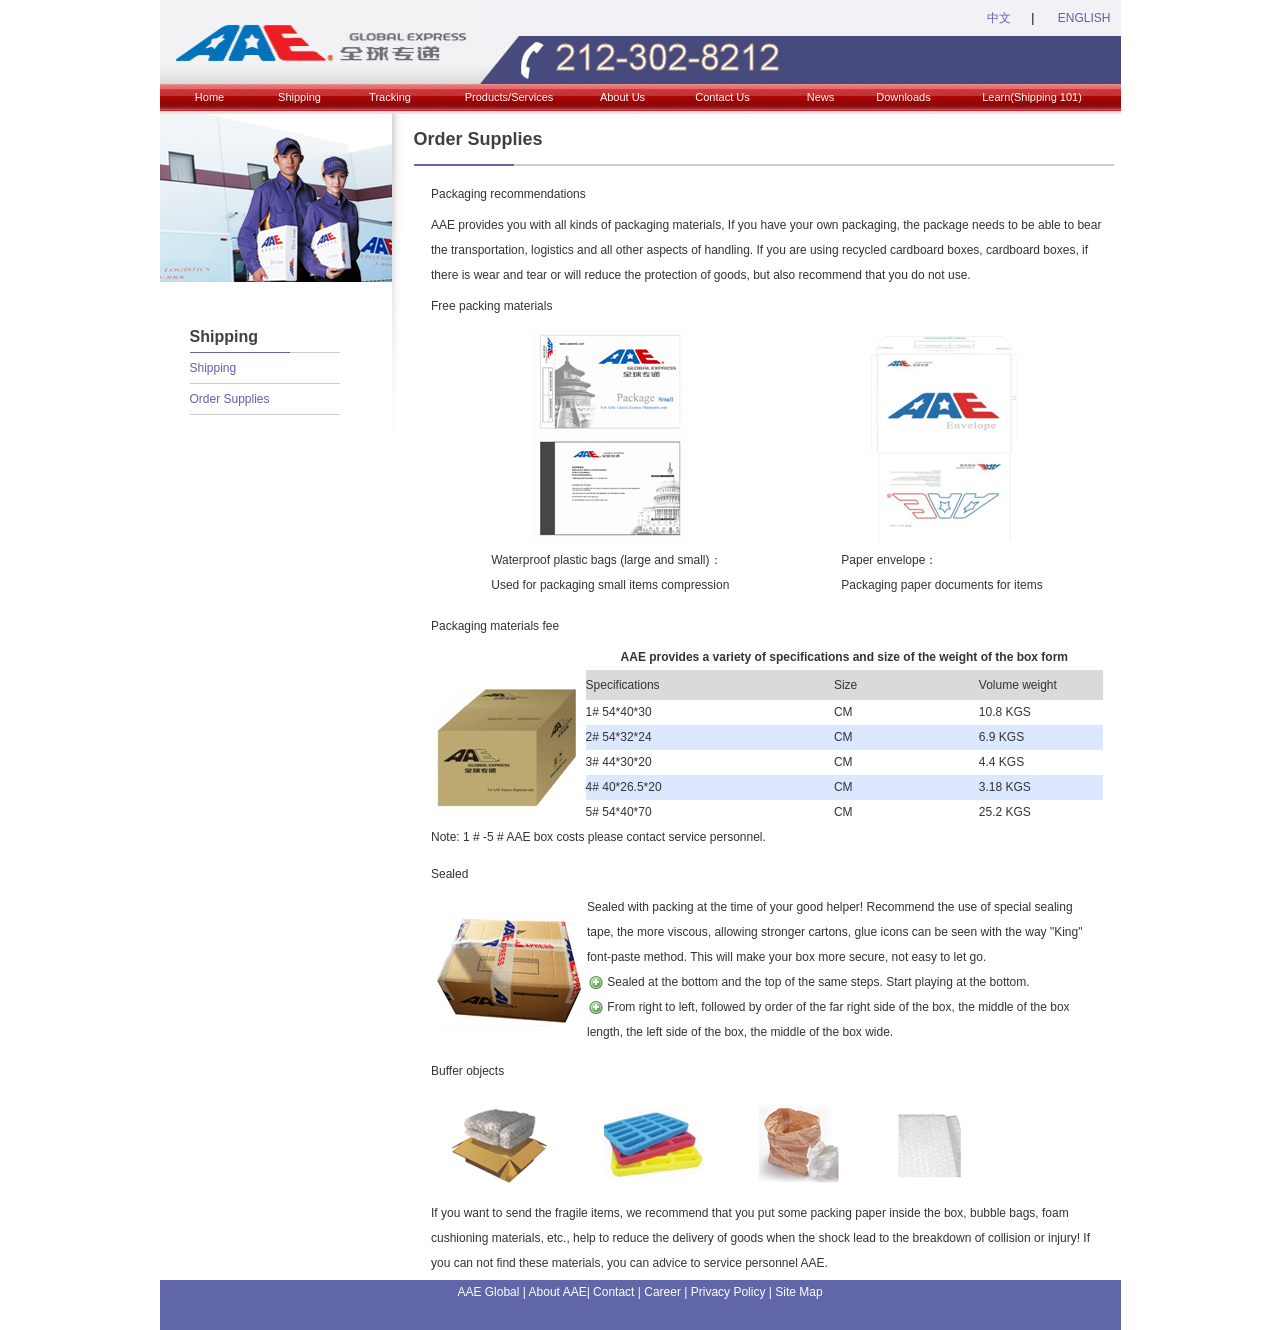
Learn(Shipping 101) (1032, 97)
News (821, 97)
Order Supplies (230, 399)
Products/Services (509, 97)
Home (209, 97)
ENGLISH (1082, 18)
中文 (999, 18)
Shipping (299, 97)
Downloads (903, 97)
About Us (622, 97)
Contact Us (722, 97)
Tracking (390, 97)
